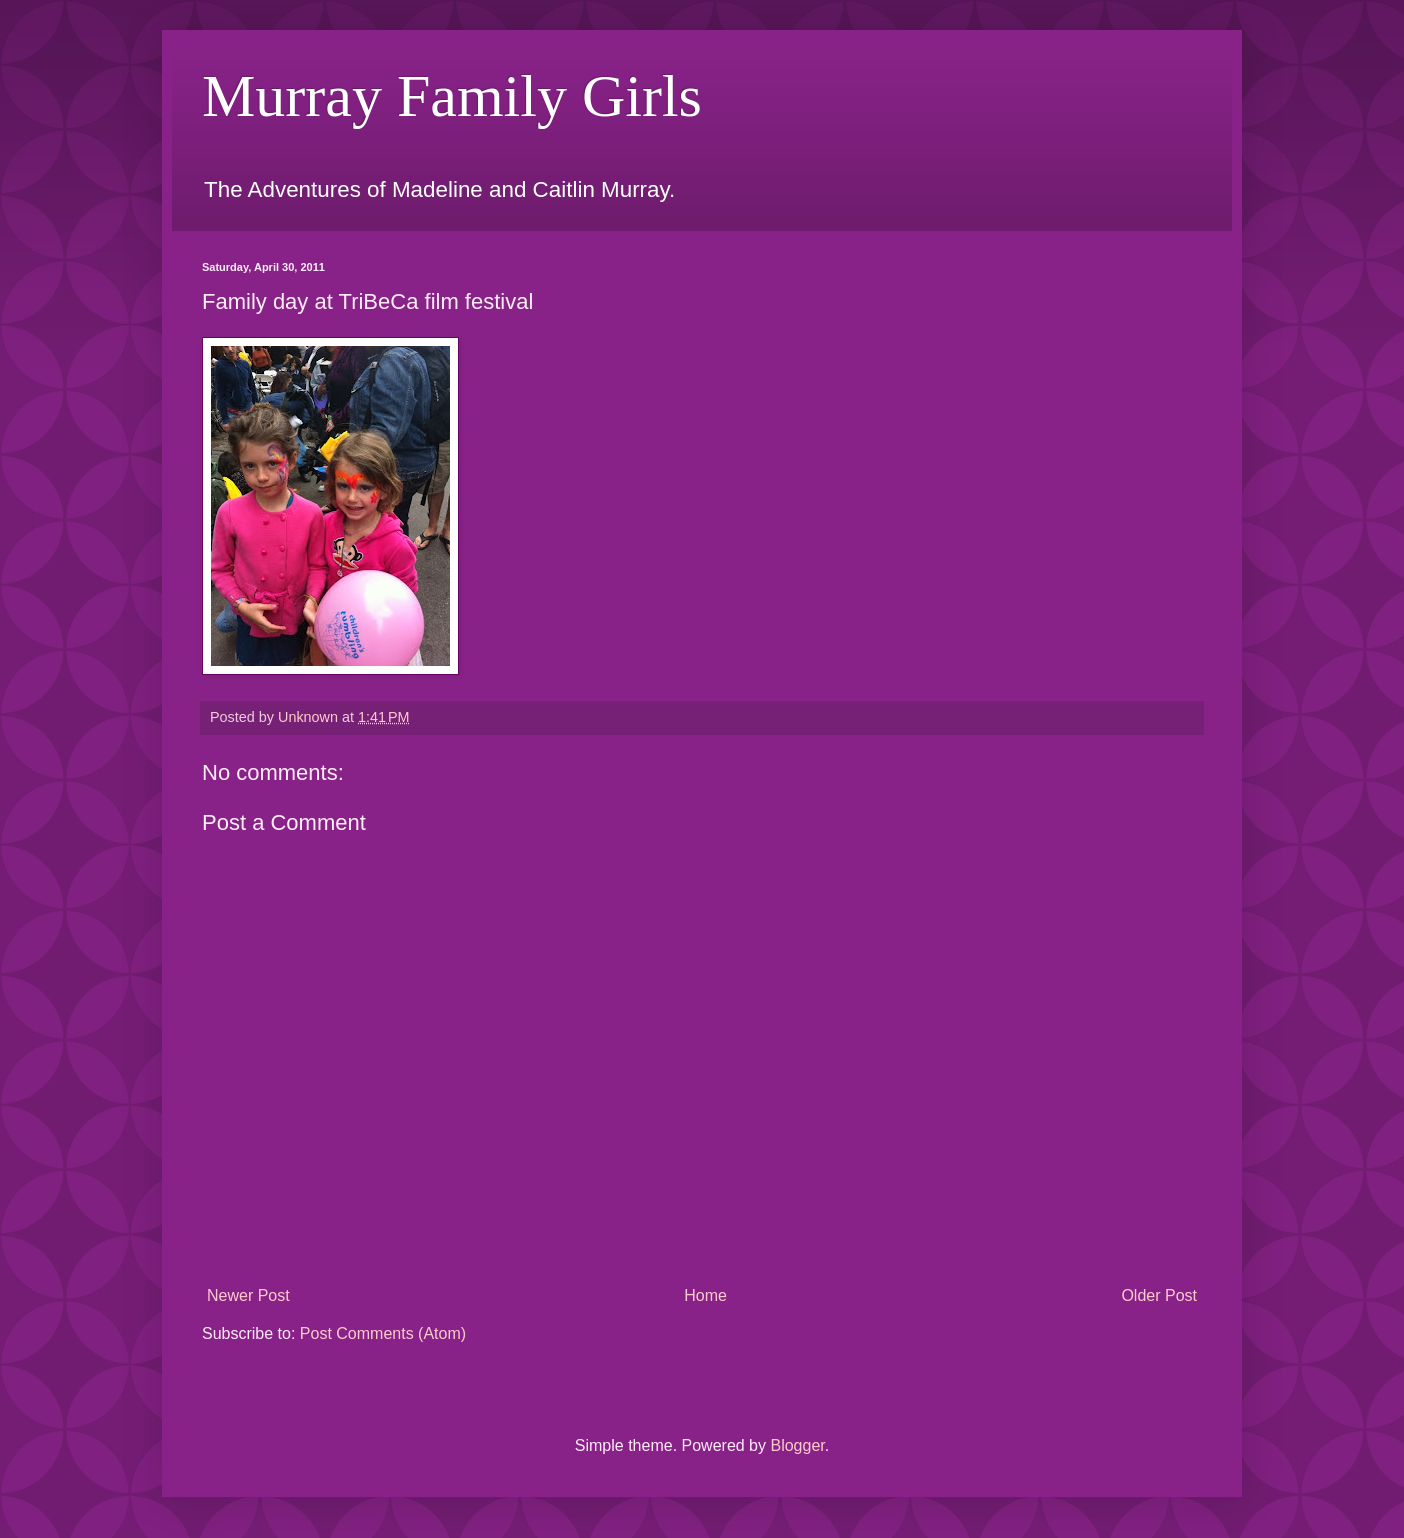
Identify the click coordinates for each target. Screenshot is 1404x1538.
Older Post (1159, 1295)
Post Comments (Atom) (383, 1333)
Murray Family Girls (452, 96)
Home (705, 1295)
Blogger (797, 1445)
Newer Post (248, 1295)
